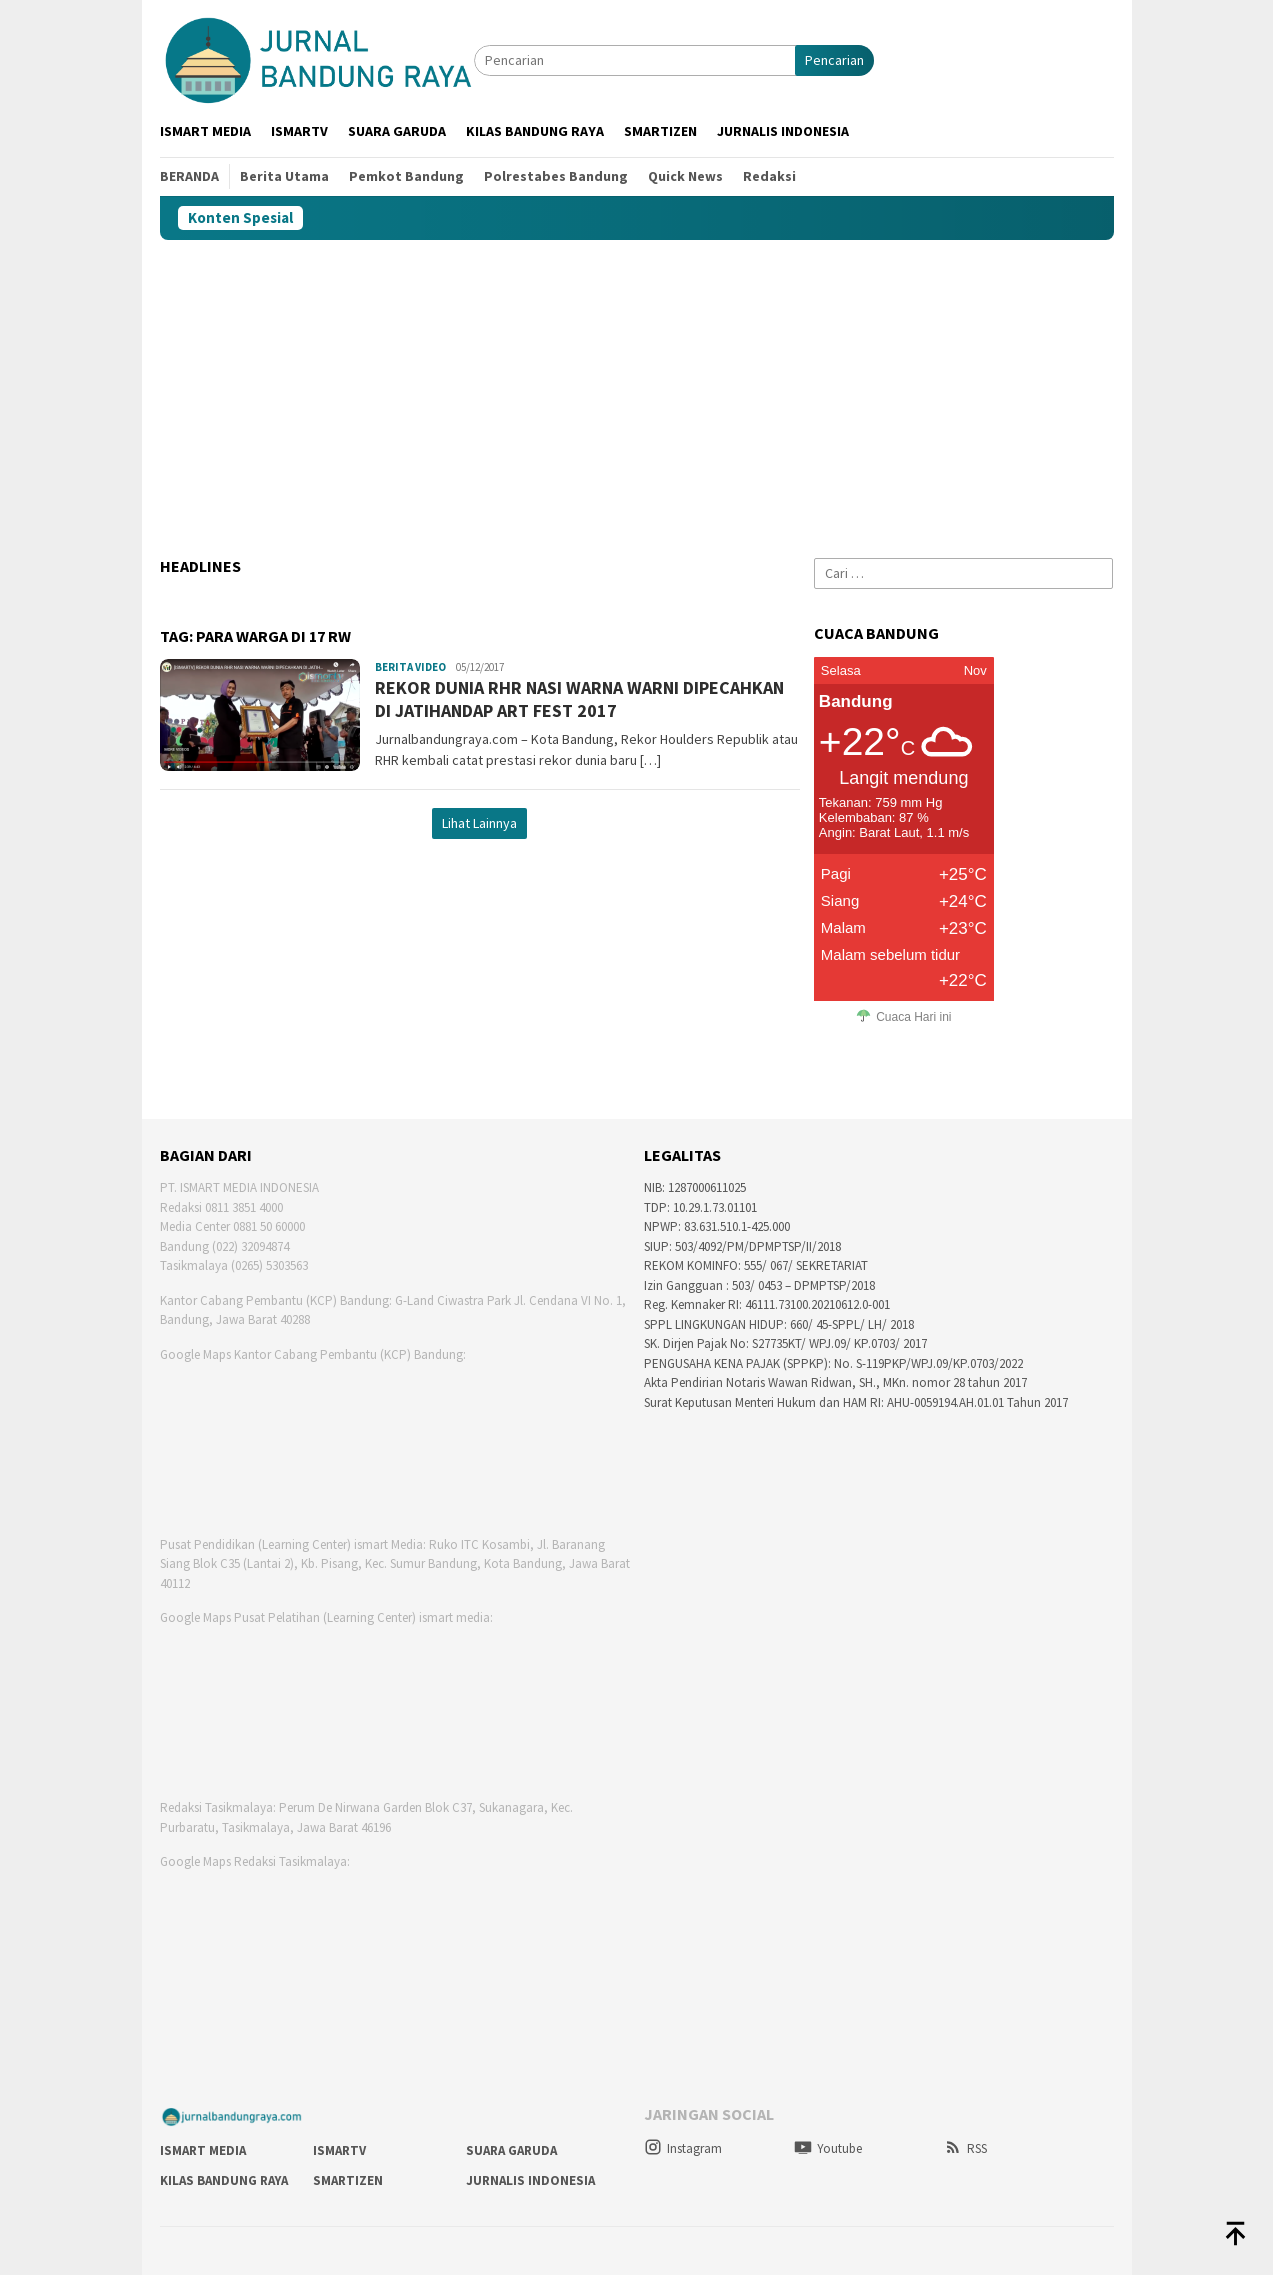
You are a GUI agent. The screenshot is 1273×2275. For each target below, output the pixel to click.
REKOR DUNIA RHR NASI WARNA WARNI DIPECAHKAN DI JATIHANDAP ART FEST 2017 (579, 699)
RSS (965, 2148)
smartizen (348, 2180)
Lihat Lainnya (479, 823)
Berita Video (410, 667)
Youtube (828, 2148)
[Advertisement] (637, 390)
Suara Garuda (511, 2150)
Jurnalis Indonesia (530, 2180)
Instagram (683, 2148)
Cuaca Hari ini (913, 1017)
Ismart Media (203, 2150)
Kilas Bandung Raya (224, 2180)
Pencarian (834, 60)
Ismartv (339, 2150)
